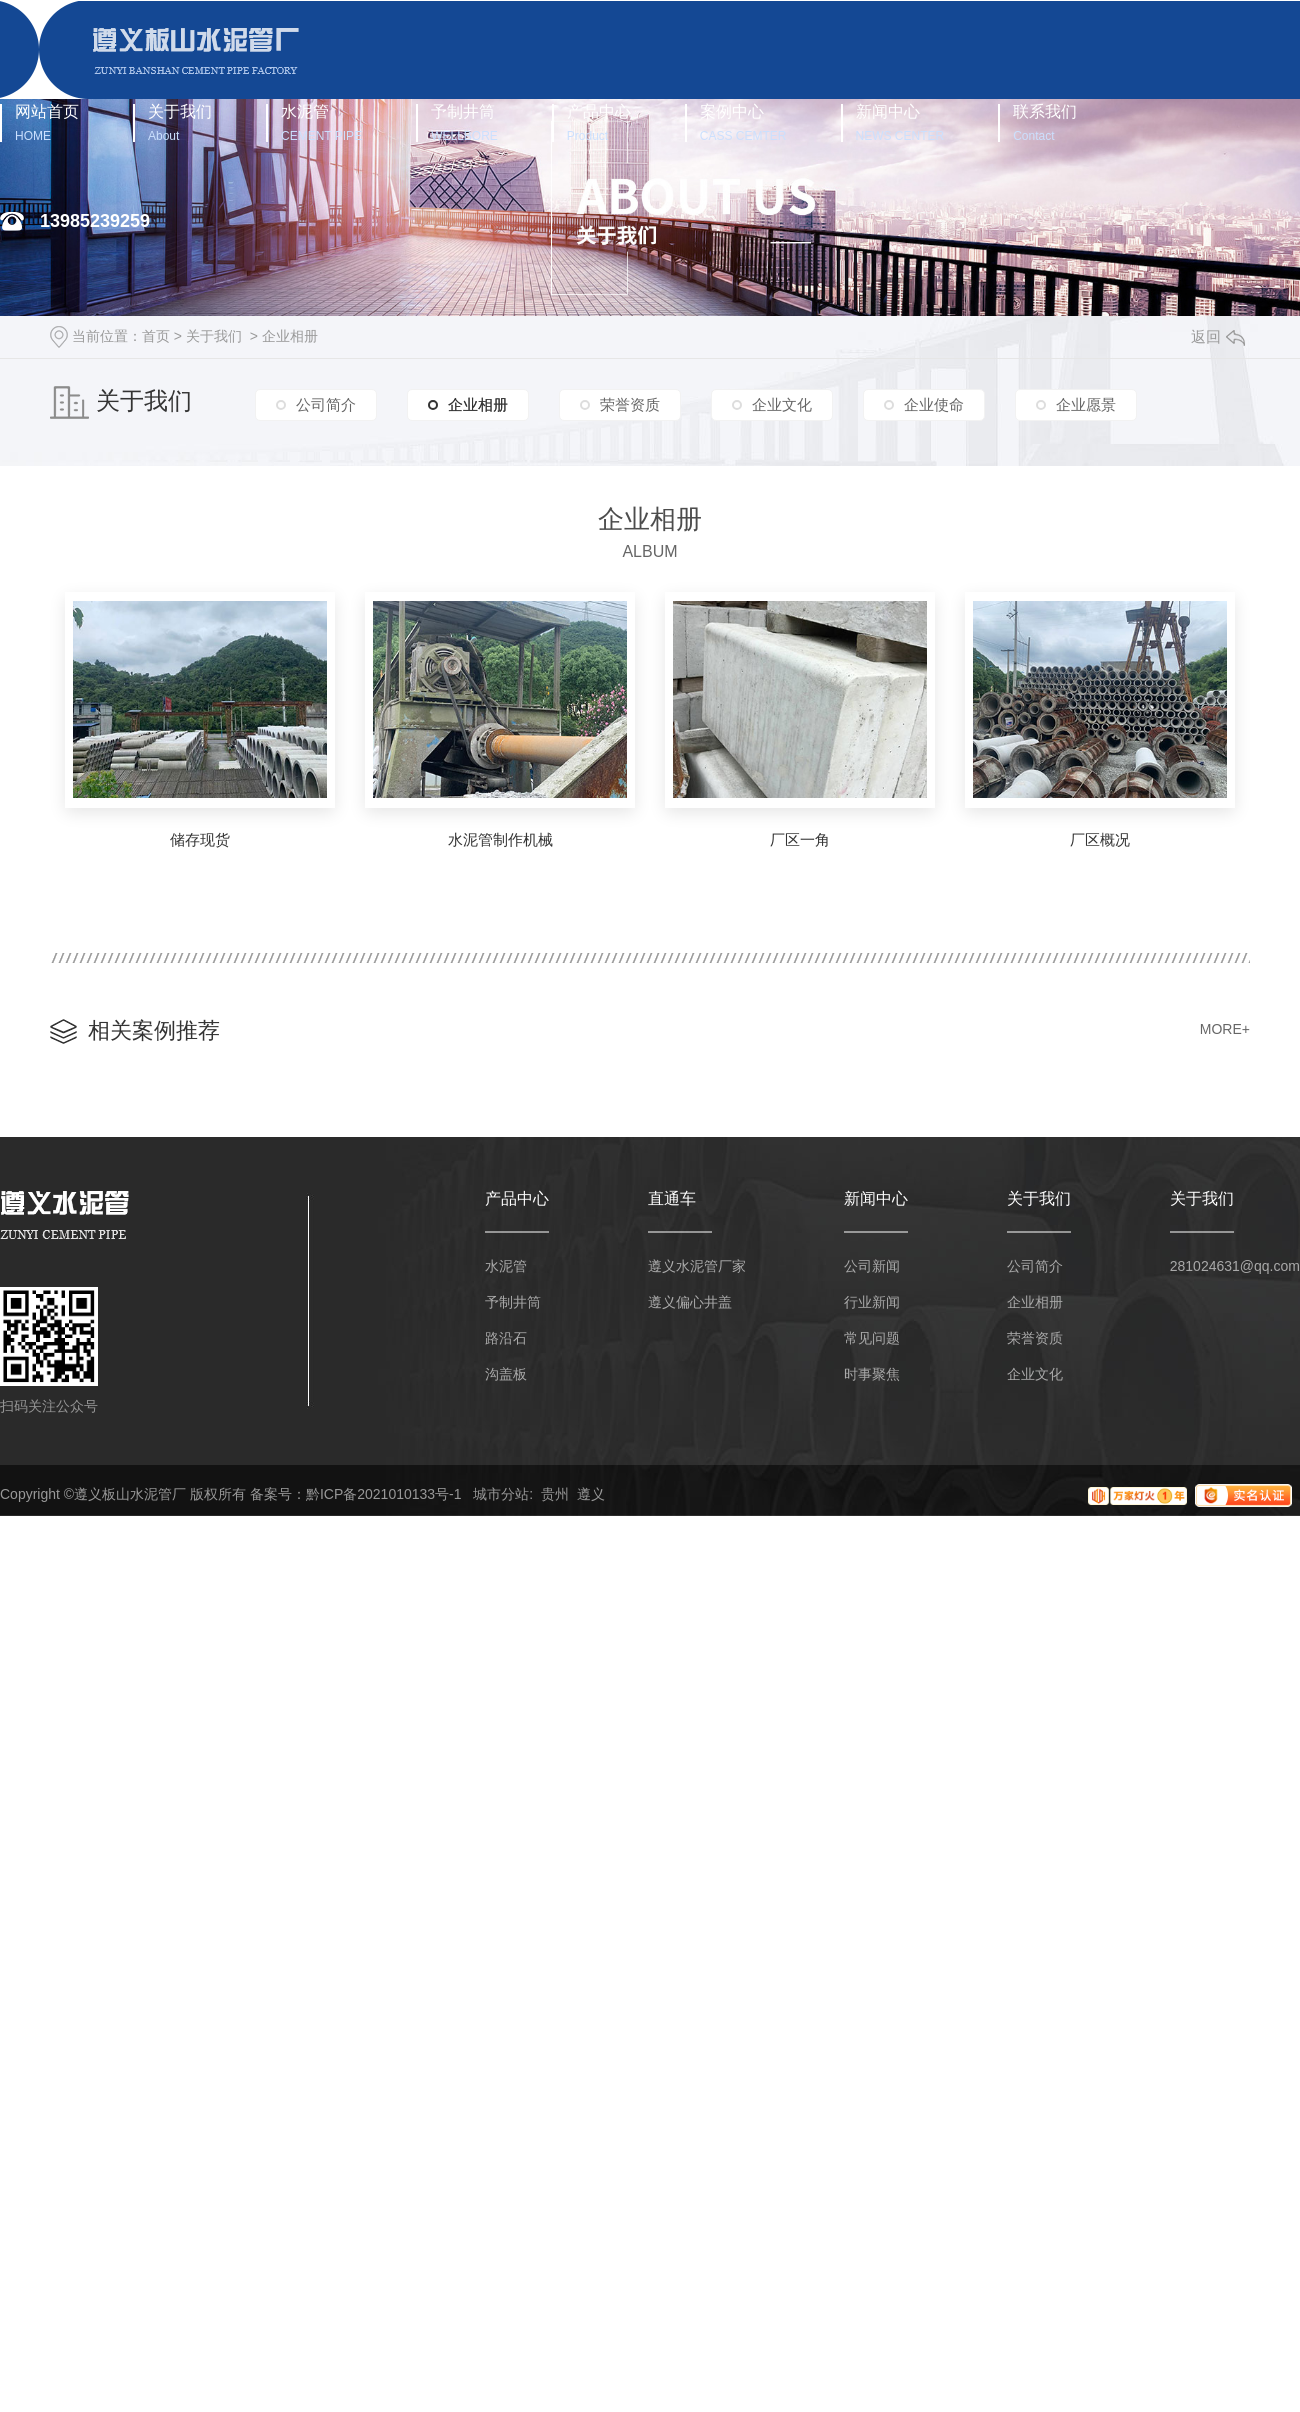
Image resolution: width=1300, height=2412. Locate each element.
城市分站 (501, 1494)
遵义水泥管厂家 (697, 1266)
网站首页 (47, 122)
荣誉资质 (630, 403)
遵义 (591, 1494)
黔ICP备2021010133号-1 (384, 1494)
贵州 (555, 1494)
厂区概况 (1100, 839)
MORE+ (1225, 1029)
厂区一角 (800, 839)
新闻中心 (900, 122)
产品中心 (599, 122)
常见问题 (872, 1338)
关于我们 (180, 122)
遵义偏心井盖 (690, 1302)
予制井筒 (464, 122)
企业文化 (782, 403)
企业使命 (934, 403)
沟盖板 (506, 1374)
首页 (156, 336)
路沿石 (506, 1338)
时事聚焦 (872, 1374)
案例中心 (743, 122)
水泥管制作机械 (500, 839)
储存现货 (200, 839)
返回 (1218, 336)
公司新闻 (872, 1266)
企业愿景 (1086, 403)
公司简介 (326, 403)
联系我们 (1045, 122)
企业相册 (290, 336)
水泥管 (321, 122)
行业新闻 (872, 1302)
